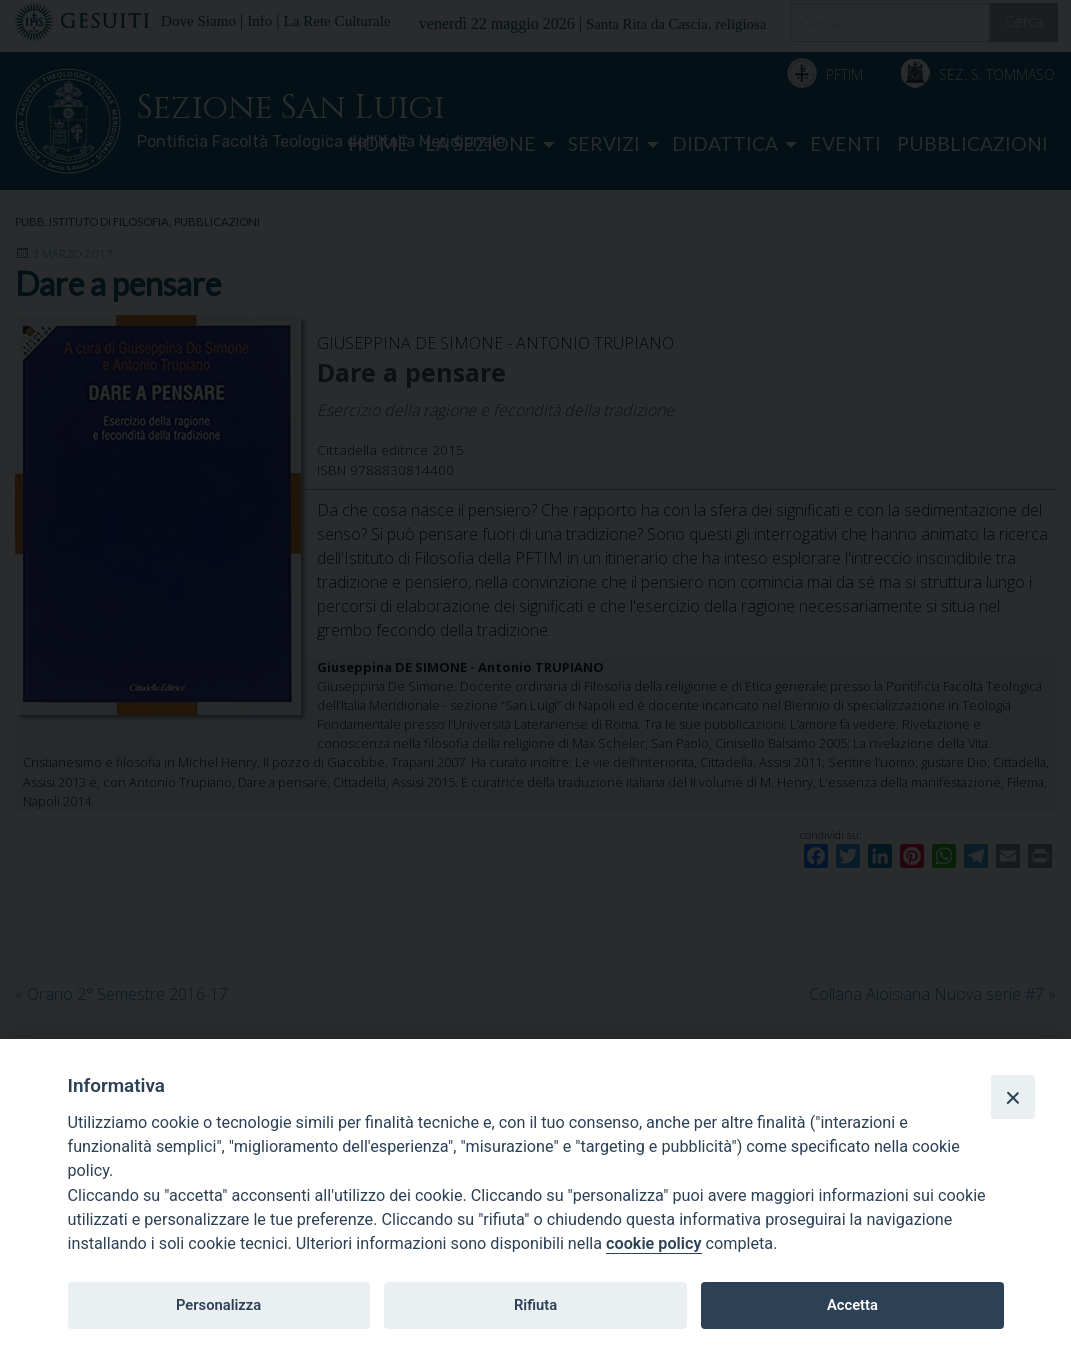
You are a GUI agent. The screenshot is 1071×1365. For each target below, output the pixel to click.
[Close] (1013, 1097)
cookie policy (653, 1243)
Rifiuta (535, 1305)
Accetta (852, 1305)
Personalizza (218, 1305)
